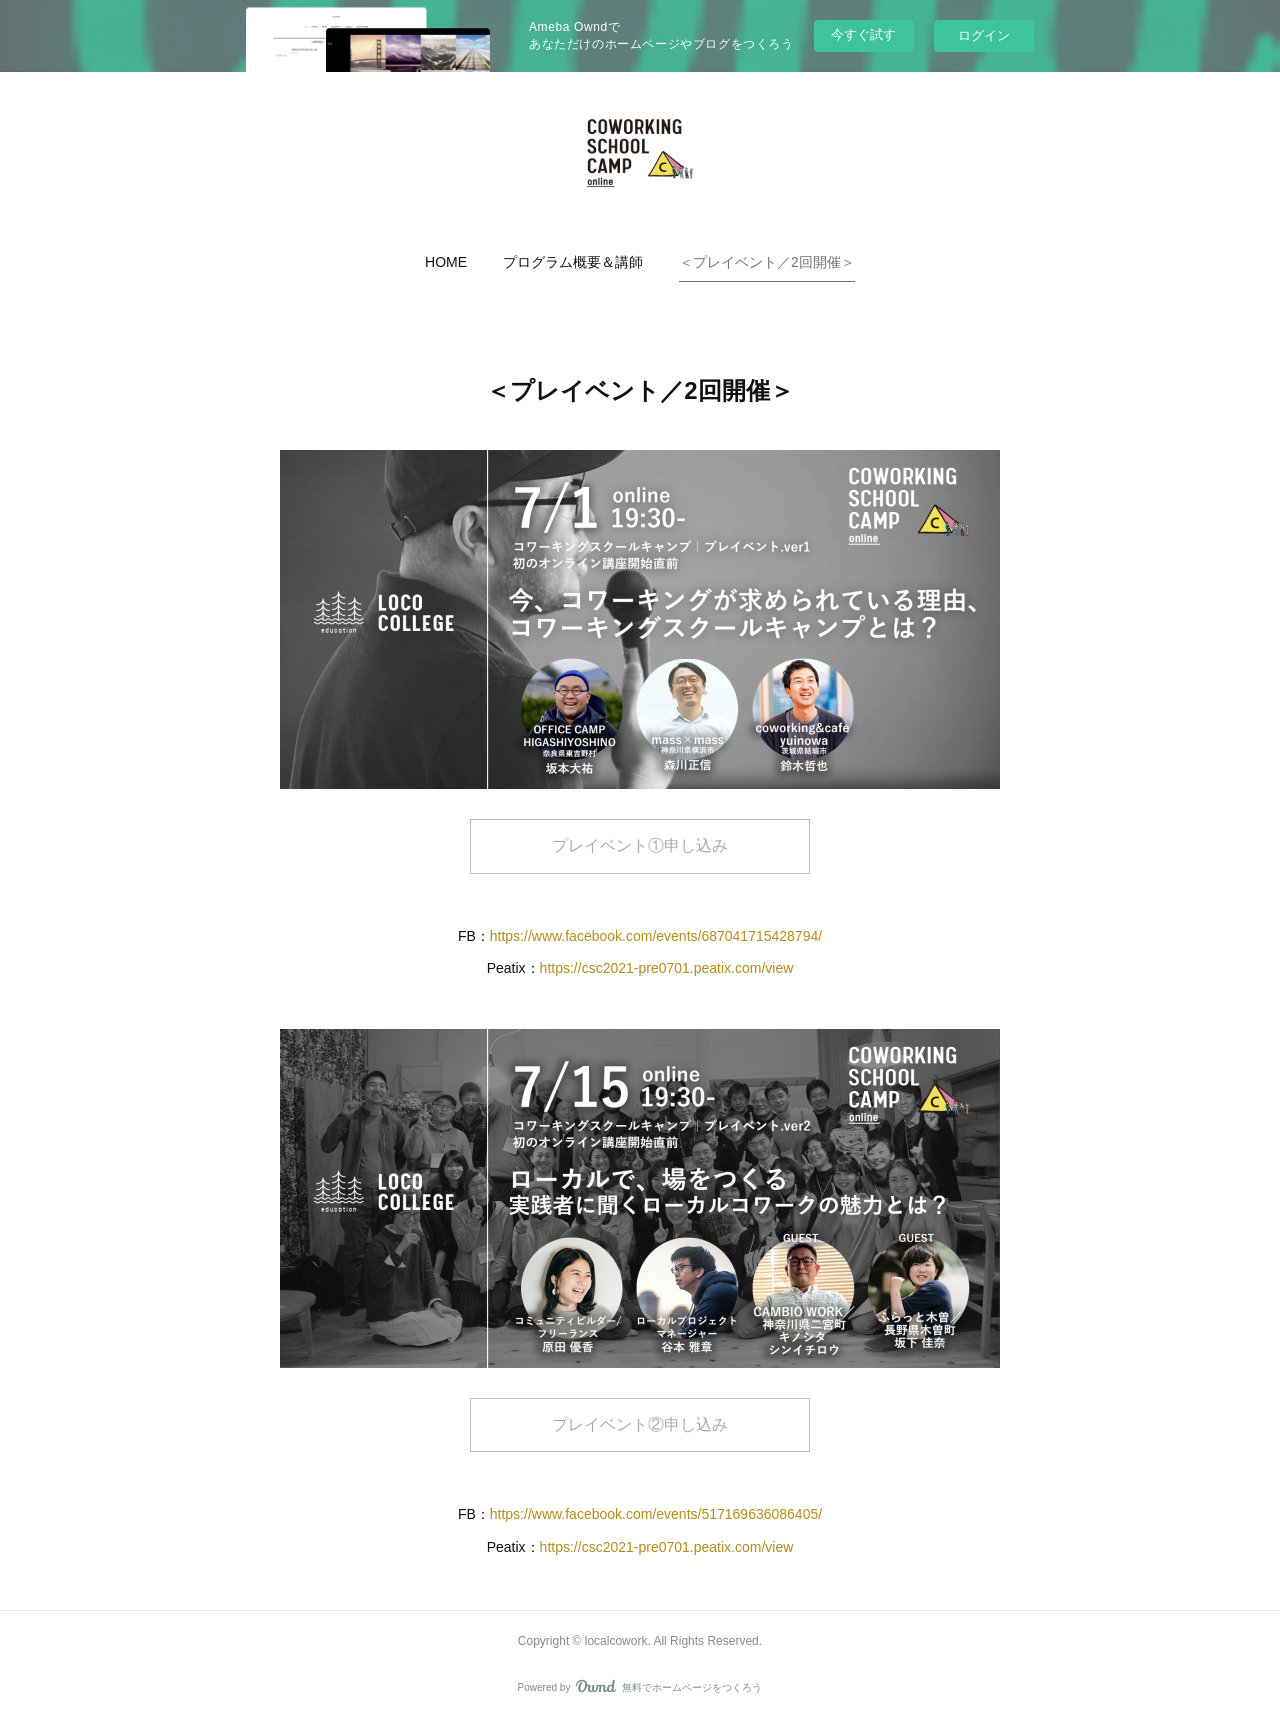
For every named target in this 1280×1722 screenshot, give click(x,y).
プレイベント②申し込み (640, 1424)
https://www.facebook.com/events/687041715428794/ (656, 936)
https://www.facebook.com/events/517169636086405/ (656, 1514)
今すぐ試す (863, 34)
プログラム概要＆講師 (573, 262)
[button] (446, 262)
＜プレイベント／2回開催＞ (767, 262)
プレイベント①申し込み (640, 845)
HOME (446, 262)
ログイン (984, 35)
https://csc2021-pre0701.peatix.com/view (667, 968)
